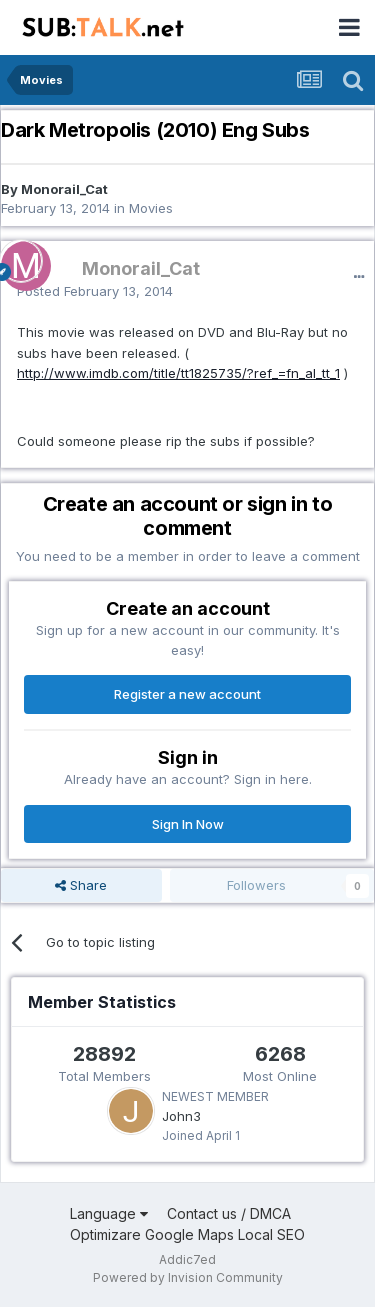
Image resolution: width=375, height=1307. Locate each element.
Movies (151, 208)
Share (81, 885)
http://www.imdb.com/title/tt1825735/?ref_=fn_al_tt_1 (178, 373)
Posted (95, 291)
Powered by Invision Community (188, 1277)
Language (109, 1213)
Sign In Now (188, 824)
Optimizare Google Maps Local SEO (187, 1234)
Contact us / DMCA (229, 1213)
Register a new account (187, 694)
